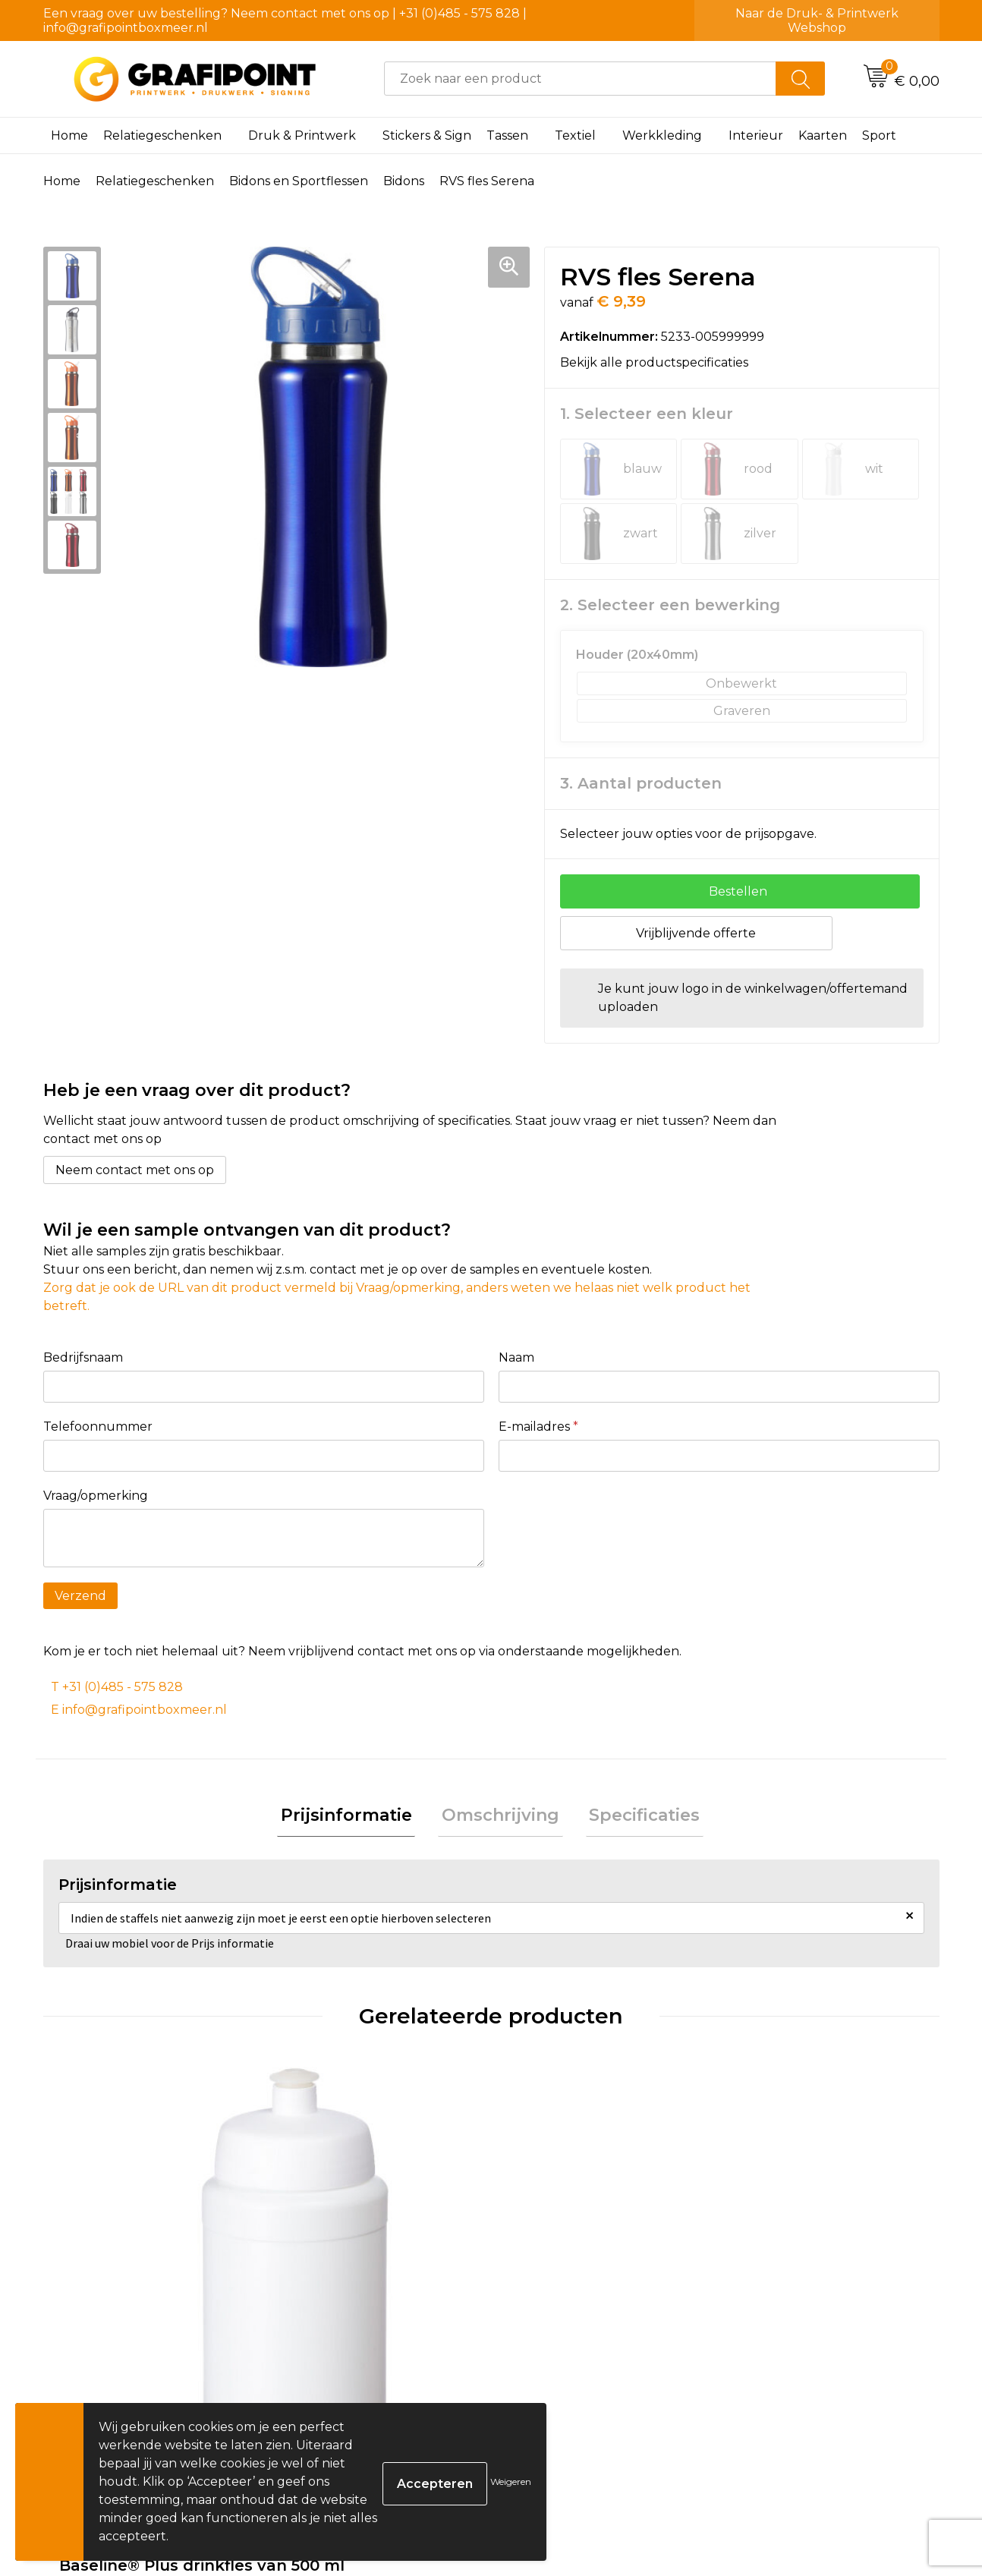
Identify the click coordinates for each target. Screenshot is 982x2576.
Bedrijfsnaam (83, 1357)
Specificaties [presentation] (637, 1817)
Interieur (756, 135)
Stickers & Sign (426, 135)
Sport (879, 135)
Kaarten (822, 135)
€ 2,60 (102, 2338)
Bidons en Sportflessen (298, 181)
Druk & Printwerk (302, 135)
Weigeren (510, 2481)
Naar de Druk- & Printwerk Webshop (817, 20)
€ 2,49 (775, 2316)
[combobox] (580, 78)
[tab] (353, 1818)
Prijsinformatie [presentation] (353, 1817)
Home (69, 135)
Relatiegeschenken (162, 135)
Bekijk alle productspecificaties (659, 362)
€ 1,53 (548, 2316)
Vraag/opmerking (95, 1495)
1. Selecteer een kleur (646, 414)
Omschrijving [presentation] (500, 1817)
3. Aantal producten (641, 783)
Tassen (507, 135)
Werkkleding (662, 135)
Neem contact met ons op (134, 1170)
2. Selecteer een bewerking (670, 605)
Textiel (575, 135)
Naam (516, 1357)
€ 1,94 (325, 2316)
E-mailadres (538, 1426)
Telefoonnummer (98, 1426)
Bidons (403, 181)
